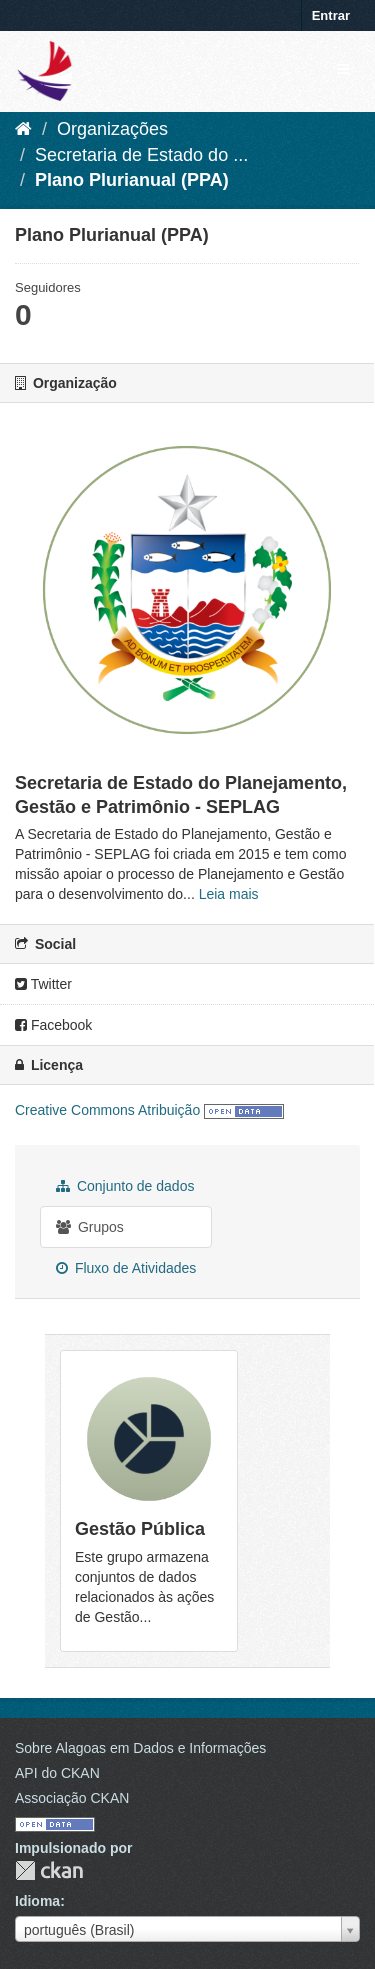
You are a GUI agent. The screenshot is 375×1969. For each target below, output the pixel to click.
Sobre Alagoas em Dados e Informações (140, 1748)
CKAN (49, 1870)
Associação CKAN (72, 1798)
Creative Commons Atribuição (107, 1110)
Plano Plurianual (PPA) (132, 180)
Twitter (43, 984)
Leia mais (229, 894)
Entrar (331, 15)
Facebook (53, 1025)
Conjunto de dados (125, 1186)
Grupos (90, 1227)
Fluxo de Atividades (126, 1268)
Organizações (112, 129)
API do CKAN (57, 1773)
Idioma (37, 1901)
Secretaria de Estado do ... (141, 155)
